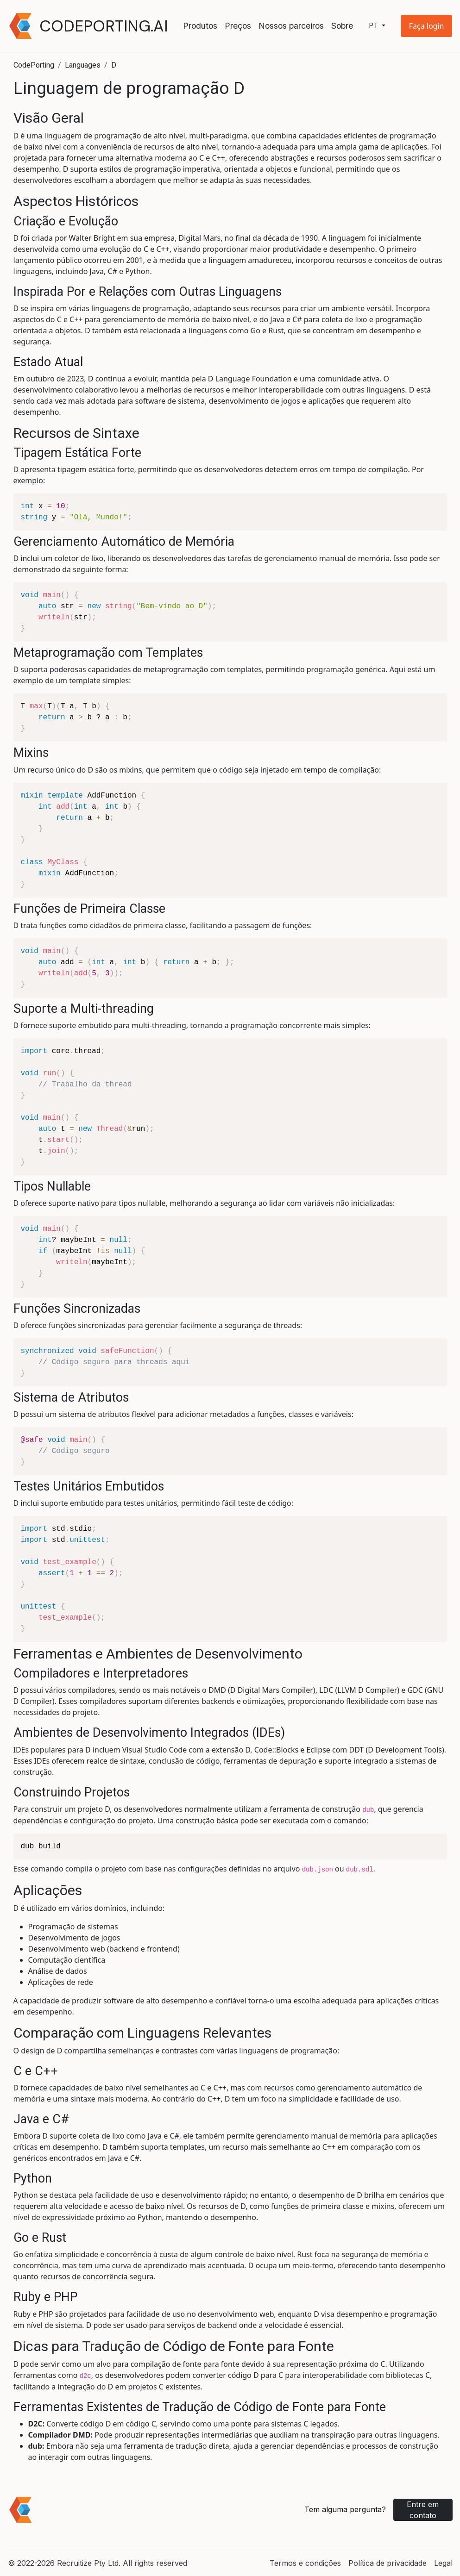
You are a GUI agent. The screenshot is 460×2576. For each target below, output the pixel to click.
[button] (427, 26)
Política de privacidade (387, 2563)
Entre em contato (423, 2510)
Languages (83, 65)
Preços (238, 26)
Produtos (200, 26)
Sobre (342, 26)
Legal (443, 2563)
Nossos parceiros (291, 26)
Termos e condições (305, 2563)
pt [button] (374, 25)
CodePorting (33, 65)
